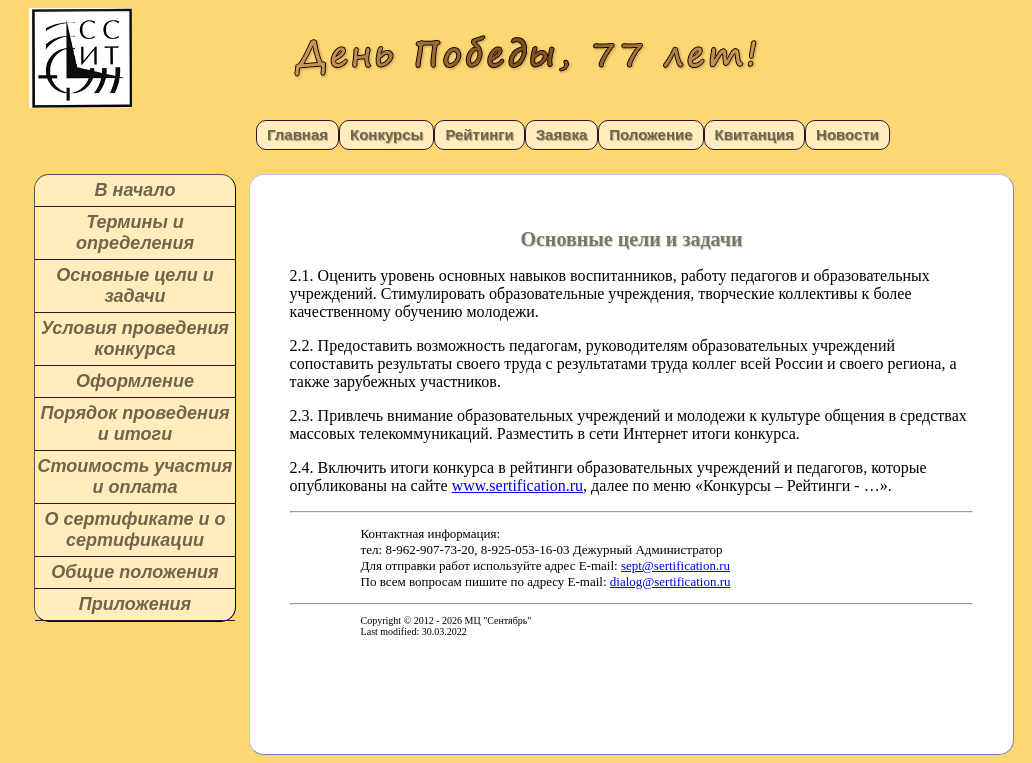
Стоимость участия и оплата (135, 476)
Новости (847, 134)
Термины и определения (135, 232)
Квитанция (755, 134)
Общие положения (134, 572)
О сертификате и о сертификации (134, 529)
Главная (297, 134)
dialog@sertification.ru (670, 581)
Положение (650, 134)
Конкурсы (386, 134)
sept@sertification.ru (675, 565)
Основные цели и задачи (134, 285)
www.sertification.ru (517, 485)
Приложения (135, 604)
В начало (135, 190)
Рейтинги (479, 134)
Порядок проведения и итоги (134, 423)
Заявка (562, 134)
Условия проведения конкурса (135, 338)
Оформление (135, 381)
